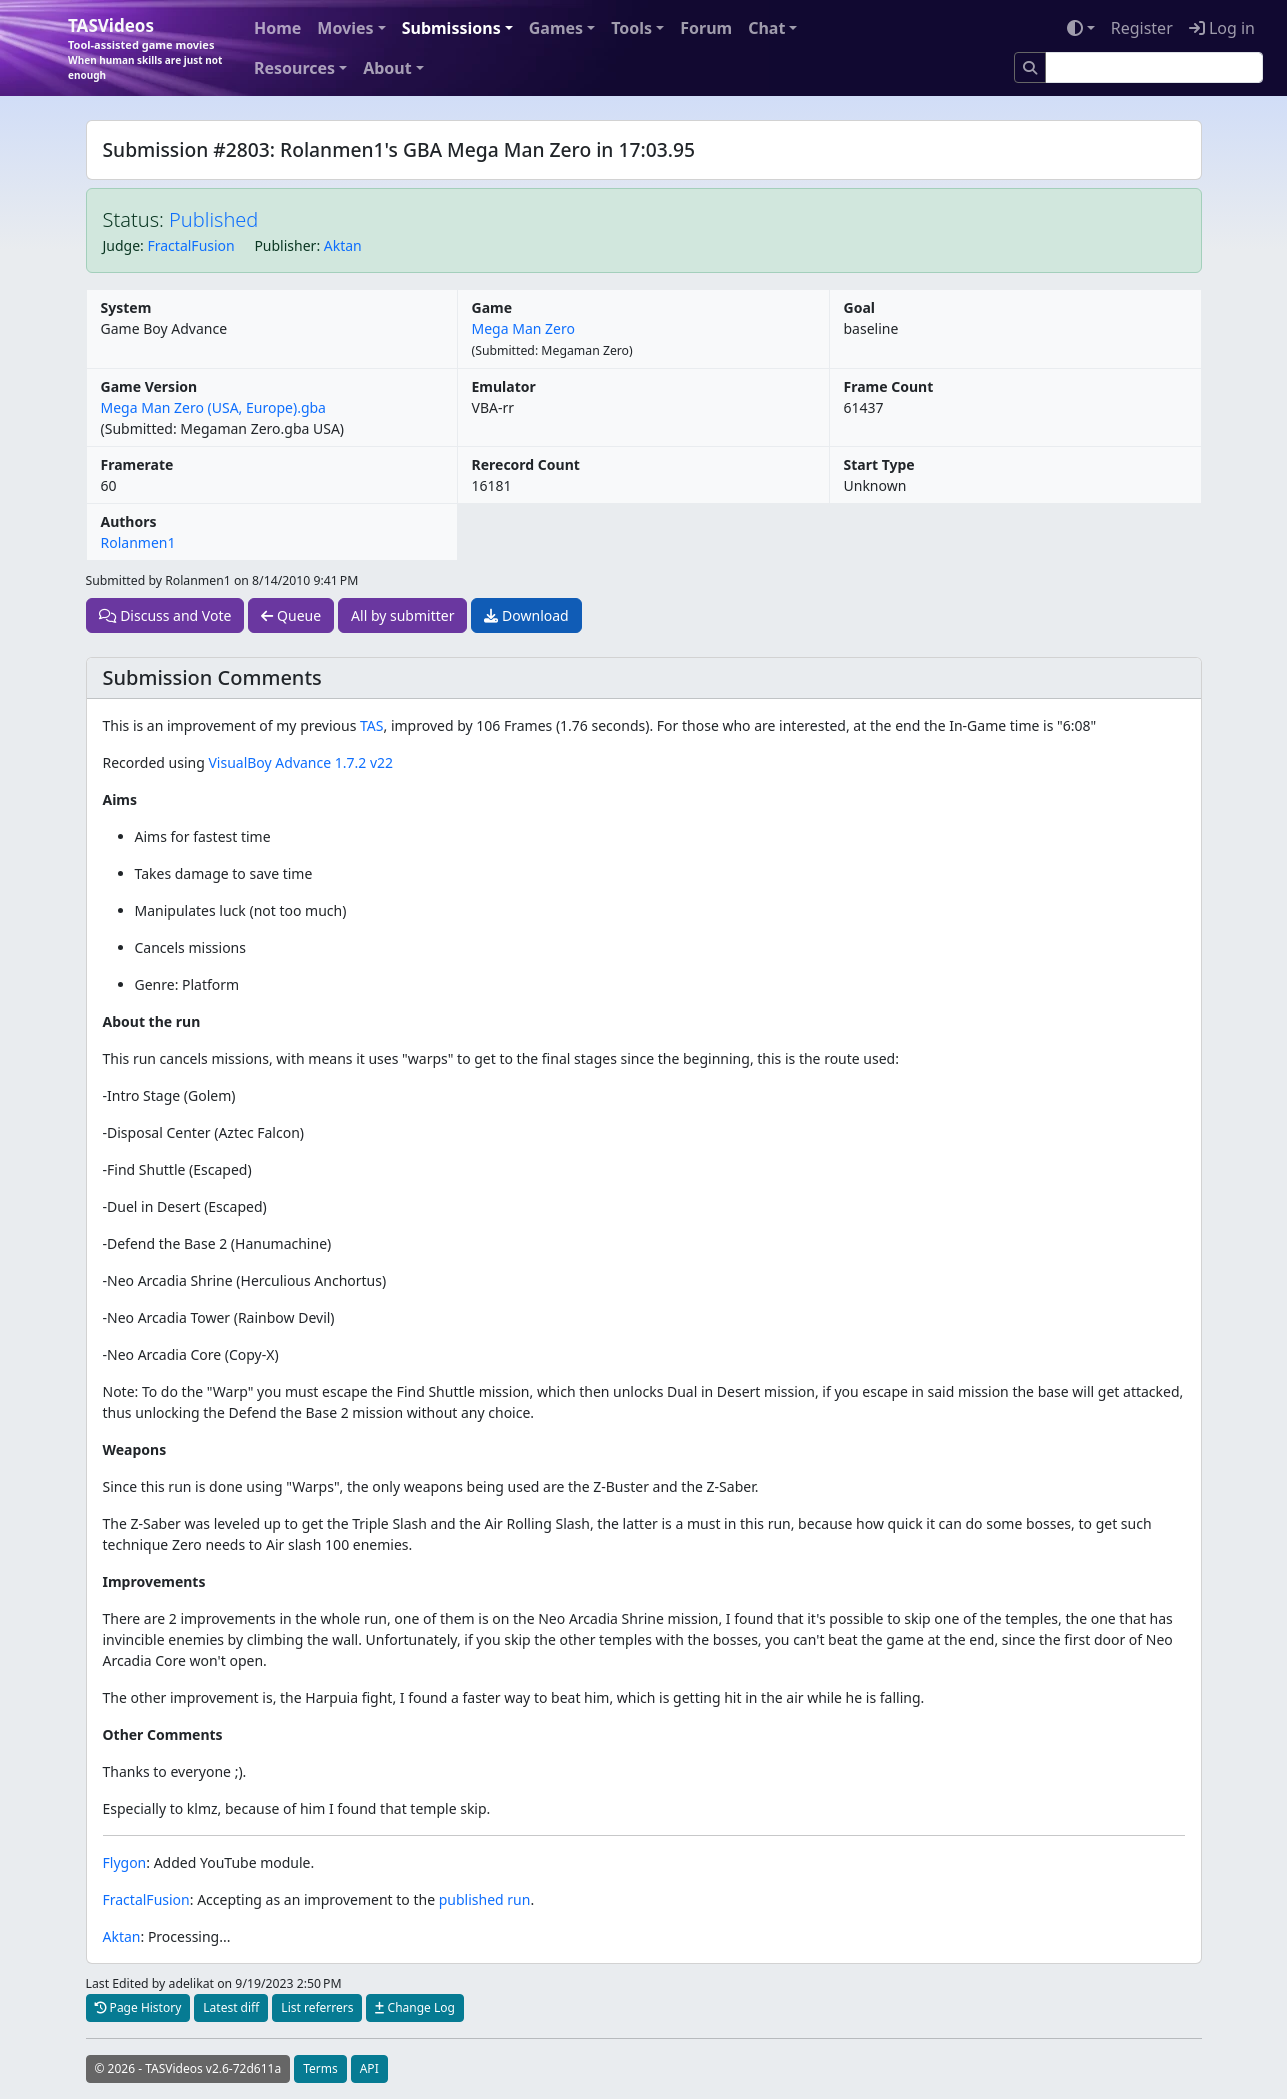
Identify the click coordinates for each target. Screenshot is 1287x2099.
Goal (859, 307)
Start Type (879, 464)
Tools (631, 28)
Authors (129, 521)
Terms (320, 2068)
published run (485, 1899)
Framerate (137, 464)
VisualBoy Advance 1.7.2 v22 (300, 762)
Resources (294, 68)
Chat (766, 28)
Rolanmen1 (138, 542)
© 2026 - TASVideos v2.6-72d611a (188, 2068)
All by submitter (402, 615)
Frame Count (889, 386)
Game (492, 307)
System (126, 307)
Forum (706, 28)
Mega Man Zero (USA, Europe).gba (213, 407)
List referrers (317, 2007)
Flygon (125, 1862)
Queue (291, 615)
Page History (138, 2007)
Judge (122, 245)
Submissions (451, 28)
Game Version (149, 386)
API (369, 2068)
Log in (1222, 28)
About (387, 68)
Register (1142, 28)
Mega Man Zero (523, 328)
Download (526, 615)
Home (277, 28)
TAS (371, 725)
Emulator (504, 386)
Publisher (285, 245)
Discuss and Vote (165, 615)
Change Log (414, 2007)
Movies (345, 28)
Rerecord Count (526, 464)
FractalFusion (191, 245)
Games (556, 28)
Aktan (343, 245)
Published (213, 219)
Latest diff (231, 2007)
